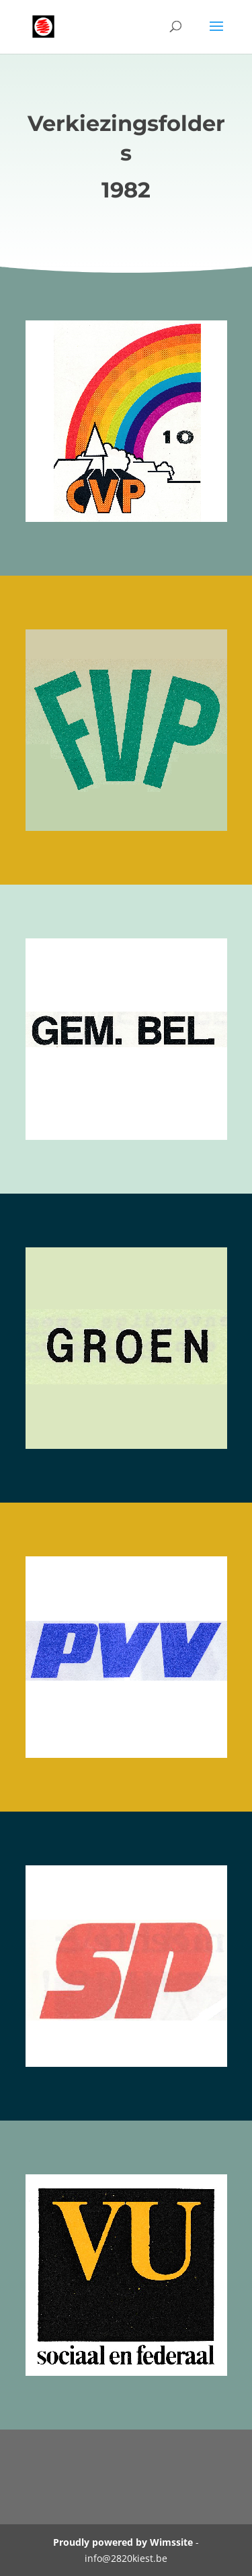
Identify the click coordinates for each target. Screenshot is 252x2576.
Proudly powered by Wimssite (123, 2542)
